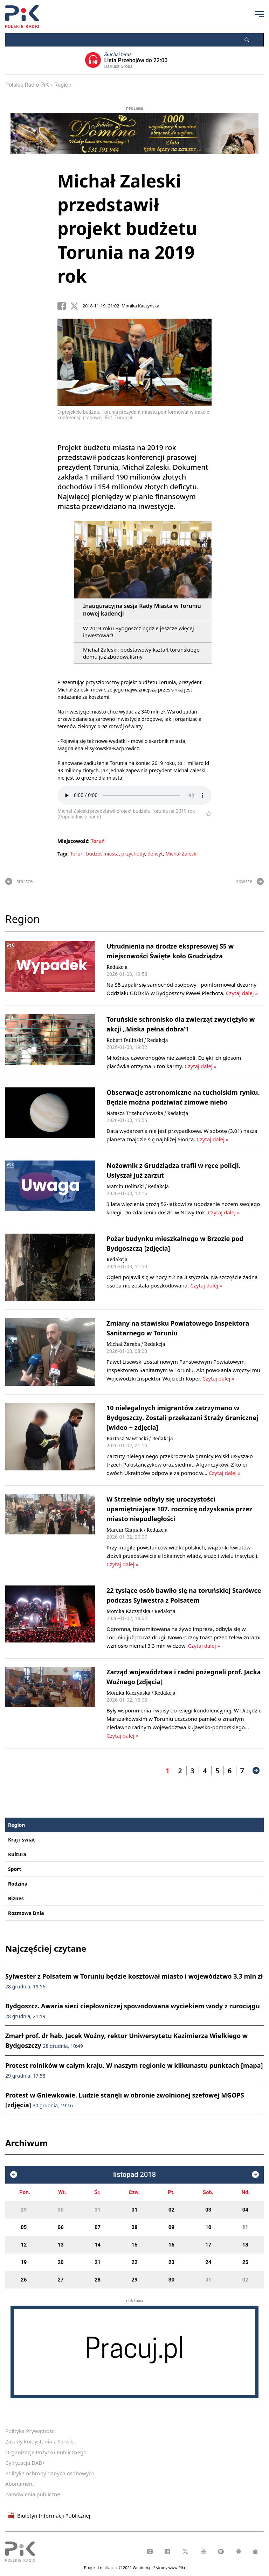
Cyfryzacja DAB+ (25, 2462)
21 (98, 2262)
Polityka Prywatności (30, 2430)
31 (98, 2210)
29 (24, 2210)
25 (245, 2262)
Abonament (19, 2483)
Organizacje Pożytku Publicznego (46, 2452)
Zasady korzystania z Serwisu (41, 2441)
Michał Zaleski (181, 853)
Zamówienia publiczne (32, 2494)
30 (61, 2210)
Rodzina (17, 1883)
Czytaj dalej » (241, 992)
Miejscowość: (73, 841)
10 (208, 2227)
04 (245, 2210)
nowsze (249, 881)
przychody (133, 853)
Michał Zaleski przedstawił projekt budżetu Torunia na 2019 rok (127, 228)
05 (24, 2227)
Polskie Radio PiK (27, 84)
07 (98, 2227)
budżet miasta (102, 853)
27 (61, 2280)
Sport (14, 1869)
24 (208, 2262)
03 (208, 2210)
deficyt (155, 853)
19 (24, 2262)
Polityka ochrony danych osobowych (50, 2473)
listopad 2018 (134, 2175)
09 (171, 2227)
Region (62, 84)
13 (61, 2245)
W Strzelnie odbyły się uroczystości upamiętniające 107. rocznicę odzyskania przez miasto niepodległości (179, 1509)
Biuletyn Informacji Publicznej (47, 2515)
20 (61, 2262)
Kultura (17, 1854)
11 (245, 2227)
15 (134, 2245)
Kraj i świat (21, 1839)
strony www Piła (170, 2567)
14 (98, 2245)
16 (171, 2245)
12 (24, 2245)
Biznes (16, 1898)
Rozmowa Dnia (26, 1913)
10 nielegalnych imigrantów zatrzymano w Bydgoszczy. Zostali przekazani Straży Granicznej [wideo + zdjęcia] (182, 1418)
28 (98, 2280)
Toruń (98, 841)
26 (24, 2280)
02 (171, 2210)
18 (245, 2245)
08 (134, 2227)
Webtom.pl (143, 2567)
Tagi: (63, 853)
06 (61, 2227)
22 (134, 2262)
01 (134, 2210)
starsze (19, 881)
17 (208, 2245)
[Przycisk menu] (259, 14)
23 (171, 2262)
